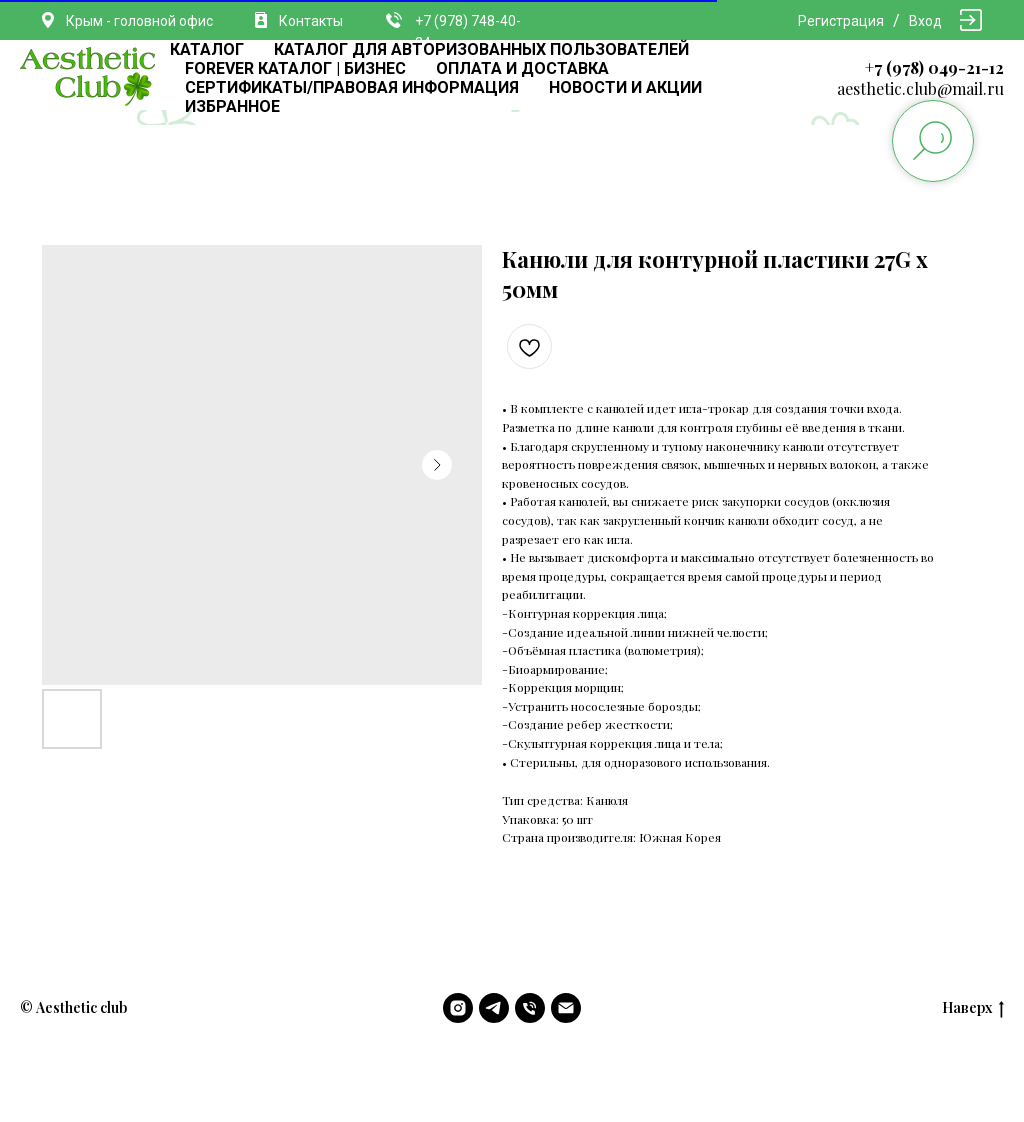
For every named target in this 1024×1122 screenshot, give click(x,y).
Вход (925, 21)
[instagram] (458, 1008)
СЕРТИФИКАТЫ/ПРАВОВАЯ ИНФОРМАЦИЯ (352, 87)
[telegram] (494, 1008)
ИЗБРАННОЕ (232, 106)
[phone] (530, 1008)
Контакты (311, 21)
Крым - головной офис (139, 21)
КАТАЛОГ (207, 49)
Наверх (973, 1008)
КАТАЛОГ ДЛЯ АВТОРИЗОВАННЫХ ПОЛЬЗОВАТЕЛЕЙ (481, 49)
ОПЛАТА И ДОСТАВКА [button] (522, 68)
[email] (566, 1008)
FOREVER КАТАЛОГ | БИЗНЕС (295, 68)
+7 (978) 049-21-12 (934, 67)
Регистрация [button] (841, 21)
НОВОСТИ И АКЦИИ (625, 87)
